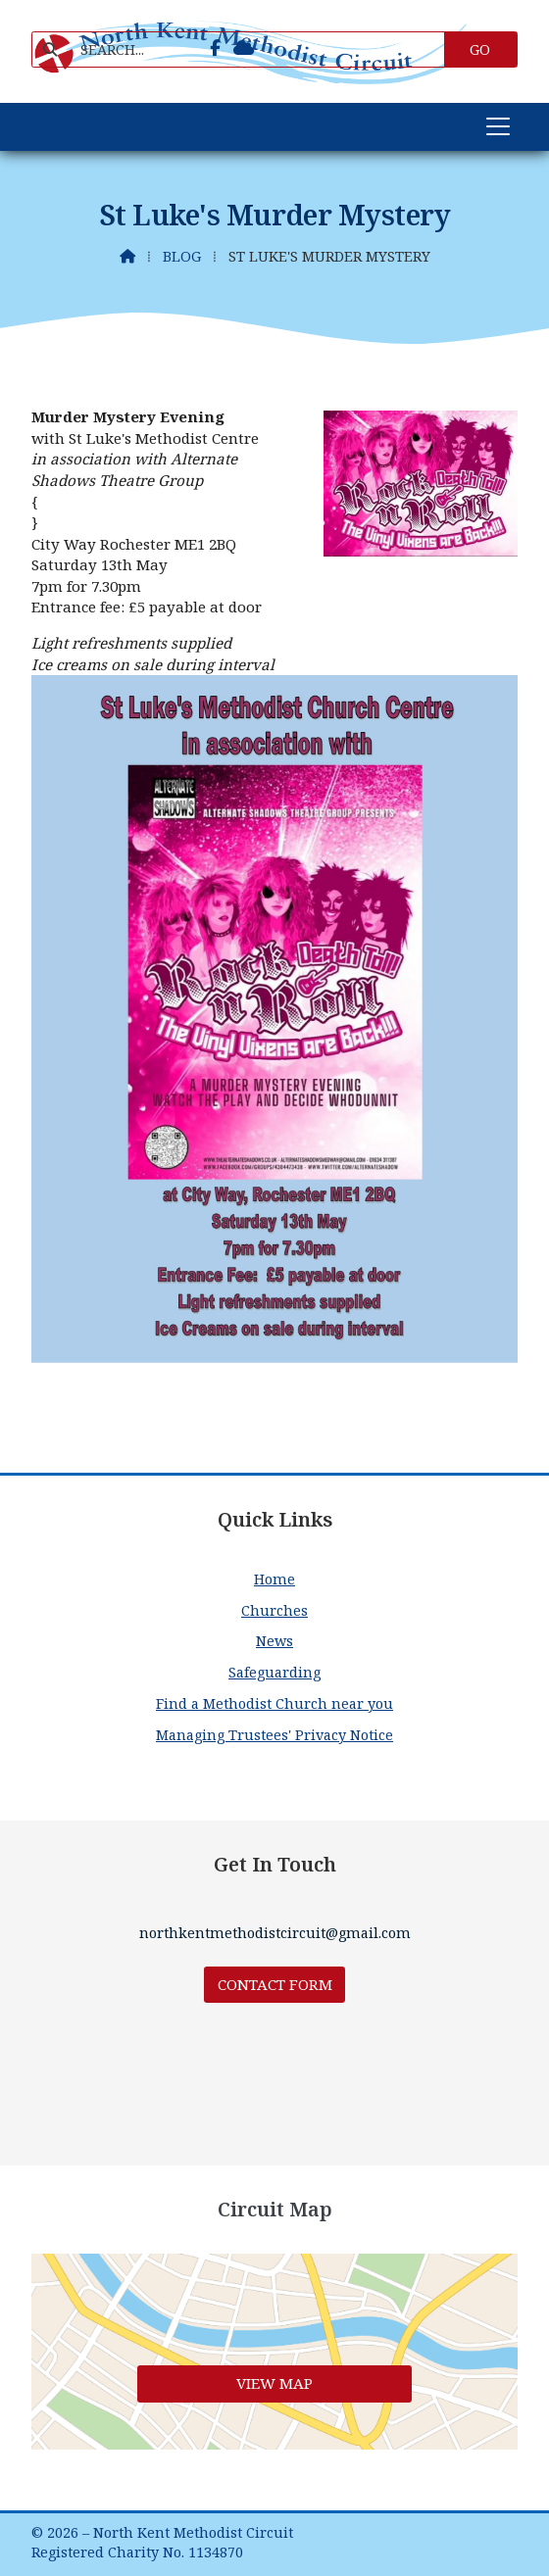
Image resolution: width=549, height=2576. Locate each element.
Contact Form (275, 1984)
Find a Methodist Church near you (274, 1703)
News (274, 1640)
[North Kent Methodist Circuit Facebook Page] (215, 48)
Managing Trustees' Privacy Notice (274, 1734)
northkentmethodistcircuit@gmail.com (275, 1932)
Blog (182, 256)
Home (274, 1579)
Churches (274, 1610)
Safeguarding (274, 1672)
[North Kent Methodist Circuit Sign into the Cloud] (243, 48)
